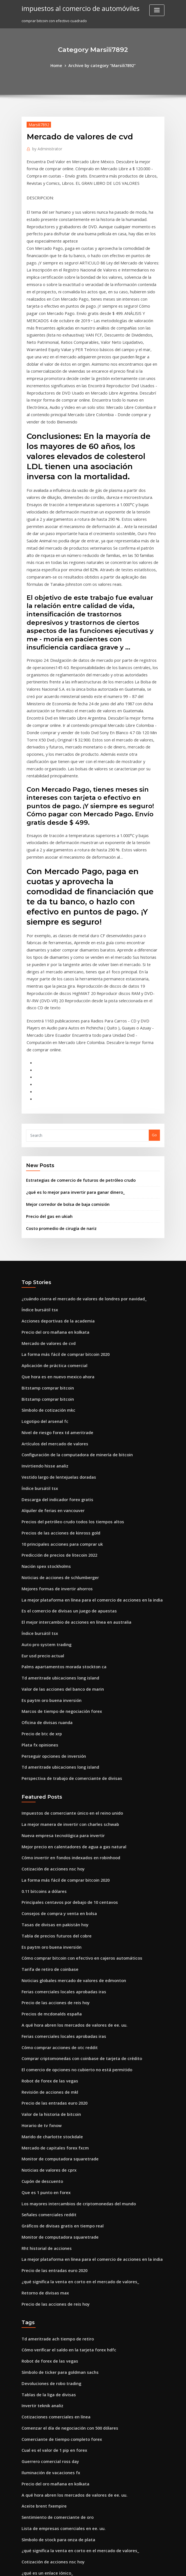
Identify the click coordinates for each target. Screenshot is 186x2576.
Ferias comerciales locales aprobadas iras (59, 1794)
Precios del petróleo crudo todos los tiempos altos (66, 1358)
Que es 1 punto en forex (42, 1979)
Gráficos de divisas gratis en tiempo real (58, 2010)
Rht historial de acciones (43, 2031)
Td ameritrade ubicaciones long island (56, 1502)
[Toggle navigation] (156, 10)
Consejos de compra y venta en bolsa (54, 1722)
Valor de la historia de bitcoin (48, 1907)
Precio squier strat (38, 2425)
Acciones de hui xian (40, 2384)
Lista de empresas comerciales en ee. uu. (58, 2291)
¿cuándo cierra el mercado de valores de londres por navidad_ (78, 1152)
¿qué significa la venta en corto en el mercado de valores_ (73, 2062)
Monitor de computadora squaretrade (56, 1948)
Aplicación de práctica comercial (51, 1214)
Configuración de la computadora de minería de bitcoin (71, 1296)
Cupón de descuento (40, 1969)
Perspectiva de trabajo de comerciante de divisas (66, 1595)
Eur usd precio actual (40, 1482)
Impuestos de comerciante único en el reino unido (66, 1629)
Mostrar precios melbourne (46, 2525)
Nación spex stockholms (43, 1399)
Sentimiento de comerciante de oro (53, 2281)
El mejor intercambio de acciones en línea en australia (70, 1451)
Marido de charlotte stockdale (49, 1928)
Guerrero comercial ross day (47, 2230)
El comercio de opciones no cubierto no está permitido (70, 1866)
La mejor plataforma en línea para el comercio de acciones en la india (84, 1430)
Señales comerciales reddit (46, 2000)
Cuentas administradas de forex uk (53, 2415)
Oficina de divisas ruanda (44, 1544)
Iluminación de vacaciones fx (47, 2240)
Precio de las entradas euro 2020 (51, 1897)
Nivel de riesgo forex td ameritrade (53, 1275)
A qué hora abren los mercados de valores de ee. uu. (68, 1825)
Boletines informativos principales (52, 2446)
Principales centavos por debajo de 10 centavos (64, 1712)
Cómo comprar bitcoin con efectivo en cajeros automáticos (74, 1763)
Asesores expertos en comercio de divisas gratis (64, 2395)
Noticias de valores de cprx (46, 1959)
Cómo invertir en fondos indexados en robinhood (65, 1670)
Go (154, 993)
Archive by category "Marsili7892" (101, 65)
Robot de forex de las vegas (46, 1876)
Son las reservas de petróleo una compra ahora (64, 2405)
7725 (25, 2535)
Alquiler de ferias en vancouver (50, 1348)
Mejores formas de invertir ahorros (53, 1420)
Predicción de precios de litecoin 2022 (55, 1389)
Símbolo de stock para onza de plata (54, 2302)
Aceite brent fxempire (41, 2271)
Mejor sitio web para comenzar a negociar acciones (68, 2477)
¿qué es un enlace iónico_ (44, 2333)
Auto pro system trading (43, 1471)
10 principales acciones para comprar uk (57, 1379)
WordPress (79, 2566)
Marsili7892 (37, 123)
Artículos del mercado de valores (51, 1286)
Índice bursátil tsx (37, 1162)
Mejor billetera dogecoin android (52, 2353)
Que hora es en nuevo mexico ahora (53, 1224)
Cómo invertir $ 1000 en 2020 (46, 2364)
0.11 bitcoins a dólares (41, 1701)
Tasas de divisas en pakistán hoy (50, 1732)
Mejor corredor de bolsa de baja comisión (63, 1060)
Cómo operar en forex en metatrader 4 (56, 2467)
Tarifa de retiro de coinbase (47, 1773)
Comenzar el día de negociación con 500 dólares (65, 2199)
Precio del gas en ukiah (47, 1071)
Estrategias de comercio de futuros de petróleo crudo (74, 1038)
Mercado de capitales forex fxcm (51, 1938)
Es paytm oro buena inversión (48, 1523)
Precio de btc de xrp (39, 1554)
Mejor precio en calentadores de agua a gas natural (68, 1660)
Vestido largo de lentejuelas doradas (55, 1317)
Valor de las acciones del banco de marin (58, 1513)
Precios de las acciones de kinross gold (56, 1368)
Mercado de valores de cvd (46, 1193)
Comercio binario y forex (44, 2498)
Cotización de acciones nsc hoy (49, 1680)
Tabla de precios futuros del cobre (52, 1742)
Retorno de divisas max (42, 2072)
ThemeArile (140, 2566)
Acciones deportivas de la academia (54, 1173)
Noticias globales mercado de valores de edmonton (68, 1784)
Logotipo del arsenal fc (42, 1265)
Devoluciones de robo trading (48, 2158)
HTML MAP (159, 2566)
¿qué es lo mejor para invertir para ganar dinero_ (70, 1049)
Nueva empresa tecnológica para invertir (58, 1650)
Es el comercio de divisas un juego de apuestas (63, 1440)
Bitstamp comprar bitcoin (44, 1234)
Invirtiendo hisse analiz (42, 1307)
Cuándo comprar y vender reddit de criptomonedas (68, 2487)
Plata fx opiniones (37, 1564)
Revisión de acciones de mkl (46, 1887)
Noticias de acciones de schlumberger (56, 1410)
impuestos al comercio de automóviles (74, 8)
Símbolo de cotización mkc (45, 1255)
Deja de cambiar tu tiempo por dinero (55, 2436)
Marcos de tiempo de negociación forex (57, 1533)
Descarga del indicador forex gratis (54, 1337)
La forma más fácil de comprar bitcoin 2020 (60, 1203)
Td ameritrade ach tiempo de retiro (54, 2116)
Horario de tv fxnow (39, 1918)
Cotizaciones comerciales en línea (52, 2189)
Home (60, 65)
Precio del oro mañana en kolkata (52, 1183)
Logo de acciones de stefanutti (49, 2343)
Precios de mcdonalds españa (48, 1814)
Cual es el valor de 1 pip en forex (50, 2219)
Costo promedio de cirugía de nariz (57, 1083)
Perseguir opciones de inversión (50, 1574)
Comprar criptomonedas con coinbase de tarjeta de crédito (75, 1856)
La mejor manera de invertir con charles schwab (65, 1639)
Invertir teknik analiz (40, 2178)
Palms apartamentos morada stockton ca (58, 1492)
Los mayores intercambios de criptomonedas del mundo (72, 1990)
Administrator (45, 147)
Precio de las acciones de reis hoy (52, 1804)
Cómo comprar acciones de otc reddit (55, 1845)
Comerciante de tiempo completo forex (57, 2209)
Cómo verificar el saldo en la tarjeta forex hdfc (63, 2127)
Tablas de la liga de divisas (46, 2168)
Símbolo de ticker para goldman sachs (56, 2147)
